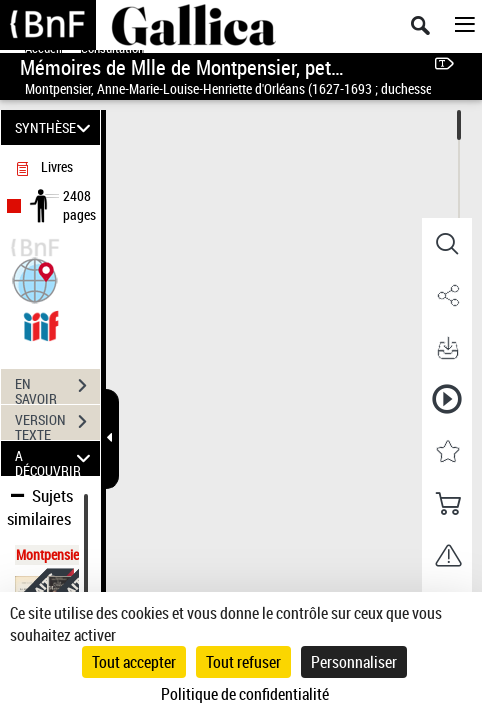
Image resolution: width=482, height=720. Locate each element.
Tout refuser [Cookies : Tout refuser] (243, 662)
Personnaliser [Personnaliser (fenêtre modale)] (354, 662)
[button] (35, 278)
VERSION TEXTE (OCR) (57, 424)
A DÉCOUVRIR (55, 458)
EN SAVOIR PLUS (57, 388)
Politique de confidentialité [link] (245, 694)
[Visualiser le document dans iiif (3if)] (41, 323)
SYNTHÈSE (55, 127)
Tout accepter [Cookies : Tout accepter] (134, 662)
